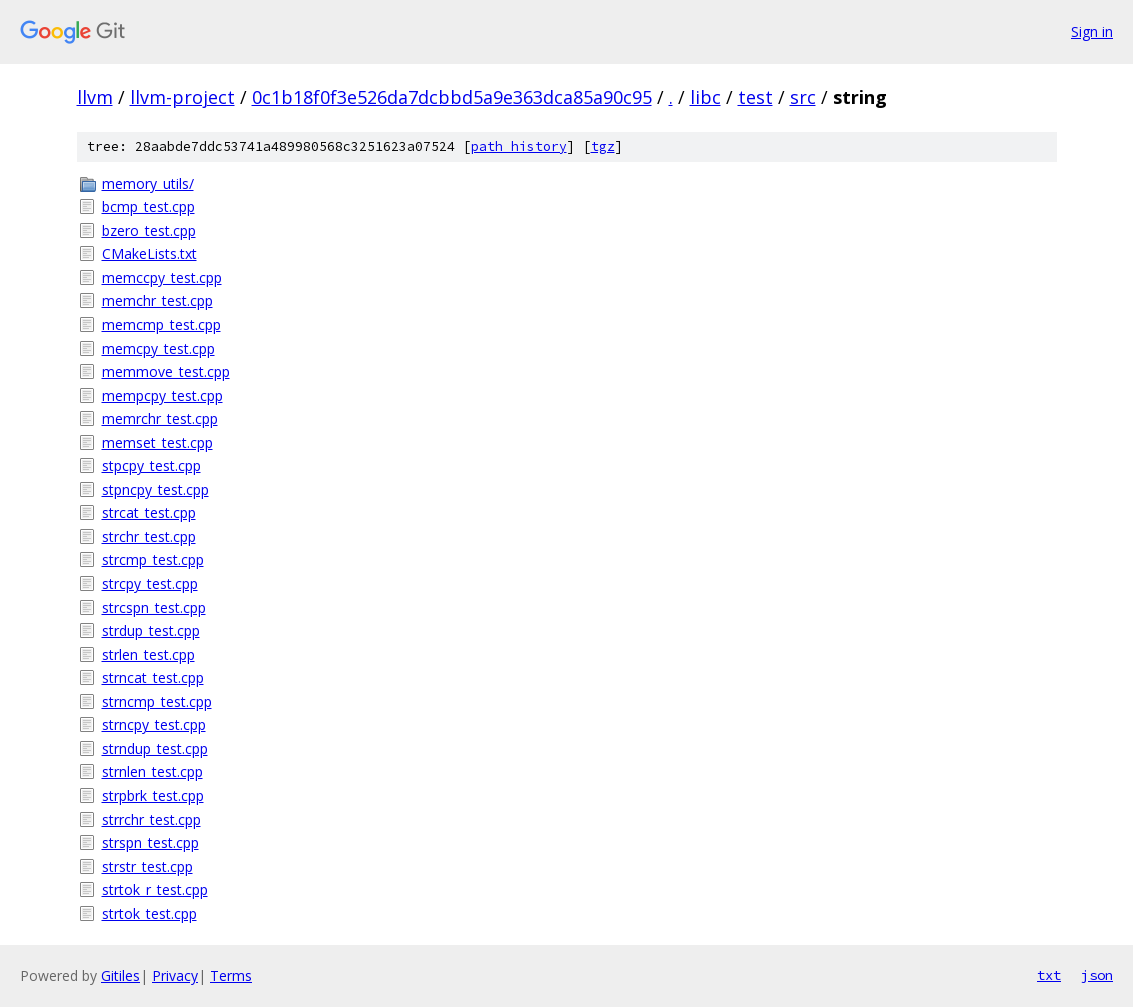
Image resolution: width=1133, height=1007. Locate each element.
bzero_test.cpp (149, 230)
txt (1049, 975)
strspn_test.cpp (150, 842)
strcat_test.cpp (149, 512)
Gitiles (120, 975)
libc (705, 97)
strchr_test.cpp (149, 536)
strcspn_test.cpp (154, 607)
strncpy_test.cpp (154, 724)
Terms (231, 975)
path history (519, 146)
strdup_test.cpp (151, 630)
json (1097, 975)
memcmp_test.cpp (161, 324)
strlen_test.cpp (148, 654)
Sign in (1092, 31)
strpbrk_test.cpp (153, 795)
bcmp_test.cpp (148, 206)
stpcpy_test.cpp (151, 465)
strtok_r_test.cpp (155, 889)
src (803, 97)
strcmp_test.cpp (153, 559)
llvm (95, 97)
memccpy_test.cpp (162, 277)
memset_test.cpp (157, 442)
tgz (603, 146)
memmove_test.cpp (166, 371)
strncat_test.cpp (153, 677)
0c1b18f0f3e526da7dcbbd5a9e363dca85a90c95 (452, 97)
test (755, 97)
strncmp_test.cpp (157, 701)
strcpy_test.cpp (150, 583)
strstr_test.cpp (147, 866)
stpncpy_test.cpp (155, 489)
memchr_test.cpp (157, 300)
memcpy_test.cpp (158, 348)
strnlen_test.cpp (152, 771)
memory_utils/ (148, 183)
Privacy (175, 975)
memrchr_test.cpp (160, 418)
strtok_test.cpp (149, 913)
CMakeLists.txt (149, 253)
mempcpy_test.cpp (162, 395)
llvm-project (182, 97)
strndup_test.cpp (155, 748)
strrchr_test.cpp (151, 819)
